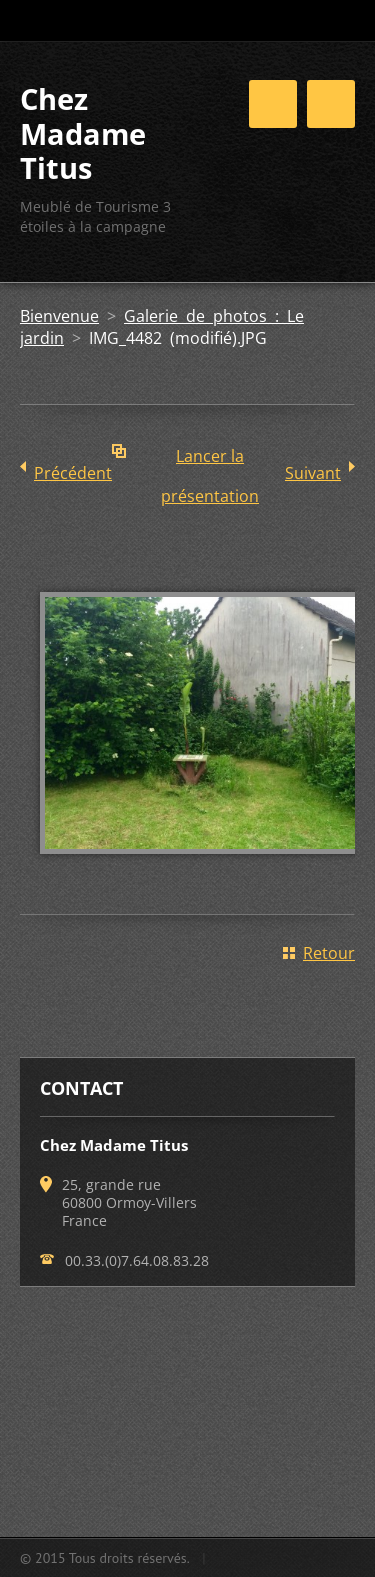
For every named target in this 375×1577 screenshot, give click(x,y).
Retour (329, 953)
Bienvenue (59, 316)
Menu (331, 104)
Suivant (313, 473)
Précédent (73, 473)
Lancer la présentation (210, 460)
